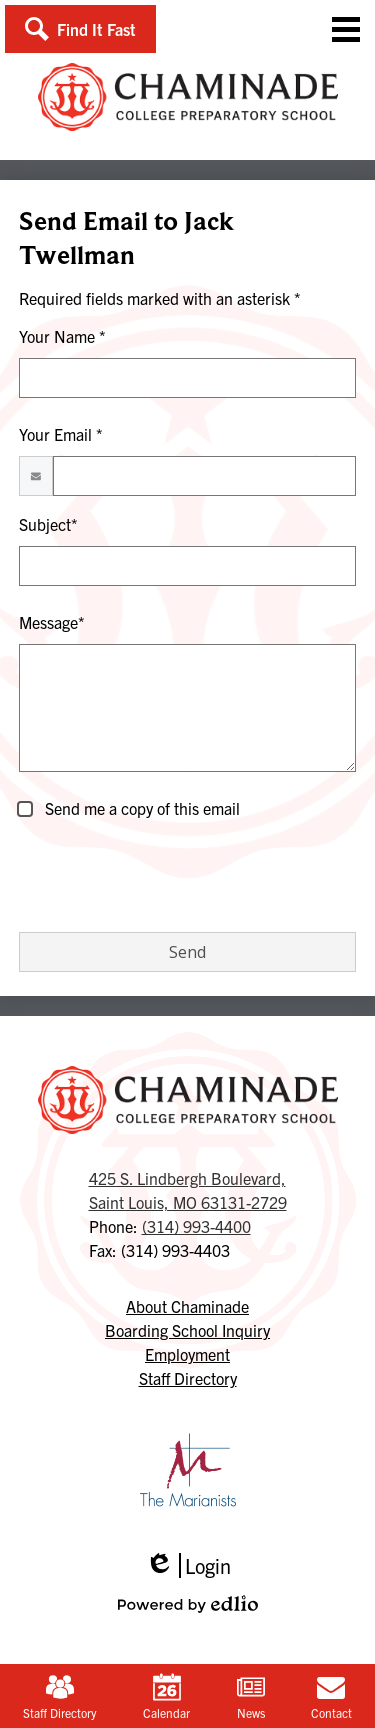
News (251, 1696)
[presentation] (171, 877)
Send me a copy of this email (140, 808)
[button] (80, 29)
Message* (52, 622)
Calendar (166, 1696)
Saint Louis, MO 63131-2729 (188, 1189)
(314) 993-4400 (196, 1226)
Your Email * (61, 434)
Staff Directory (60, 1696)
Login (188, 1565)
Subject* (48, 524)
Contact (331, 1696)
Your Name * (62, 336)
